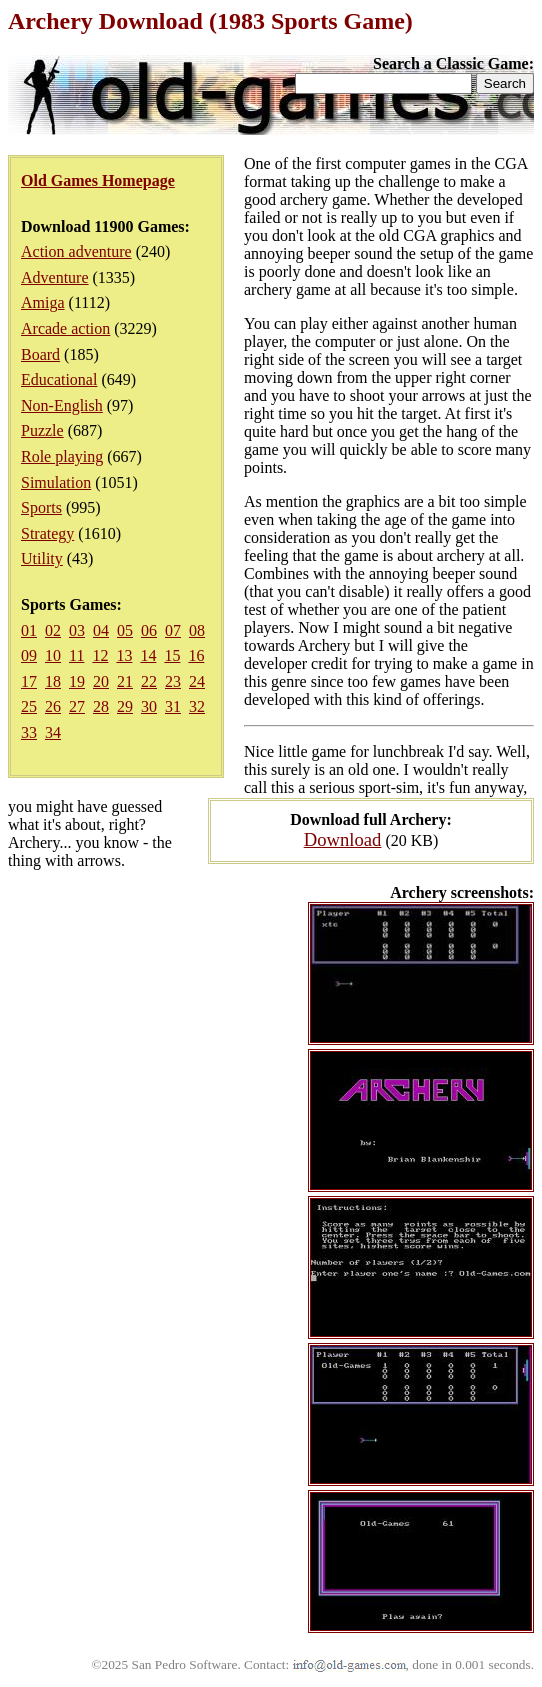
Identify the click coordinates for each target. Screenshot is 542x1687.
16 (196, 655)
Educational (59, 379)
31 (173, 706)
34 (53, 732)
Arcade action (65, 328)
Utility (42, 558)
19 (77, 681)
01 (29, 630)
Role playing (62, 456)
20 (101, 681)
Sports (41, 507)
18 (53, 681)
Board (40, 354)
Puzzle (42, 430)
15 (172, 655)
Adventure (55, 277)
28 (101, 706)
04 (101, 630)
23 (173, 681)
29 (125, 706)
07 (173, 630)
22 (149, 681)
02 (53, 630)
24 (197, 681)
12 (100, 655)
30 (149, 706)
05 (125, 630)
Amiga (43, 302)
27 (77, 706)
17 (29, 681)
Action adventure (76, 251)
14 (148, 655)
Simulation (56, 482)
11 (76, 655)
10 (53, 655)
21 (125, 681)
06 (149, 630)
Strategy (47, 533)
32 (197, 706)
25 (29, 706)
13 (124, 655)
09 (29, 655)
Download (343, 839)
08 (197, 630)
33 (29, 732)
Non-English (62, 405)
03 (77, 630)
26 (53, 706)
